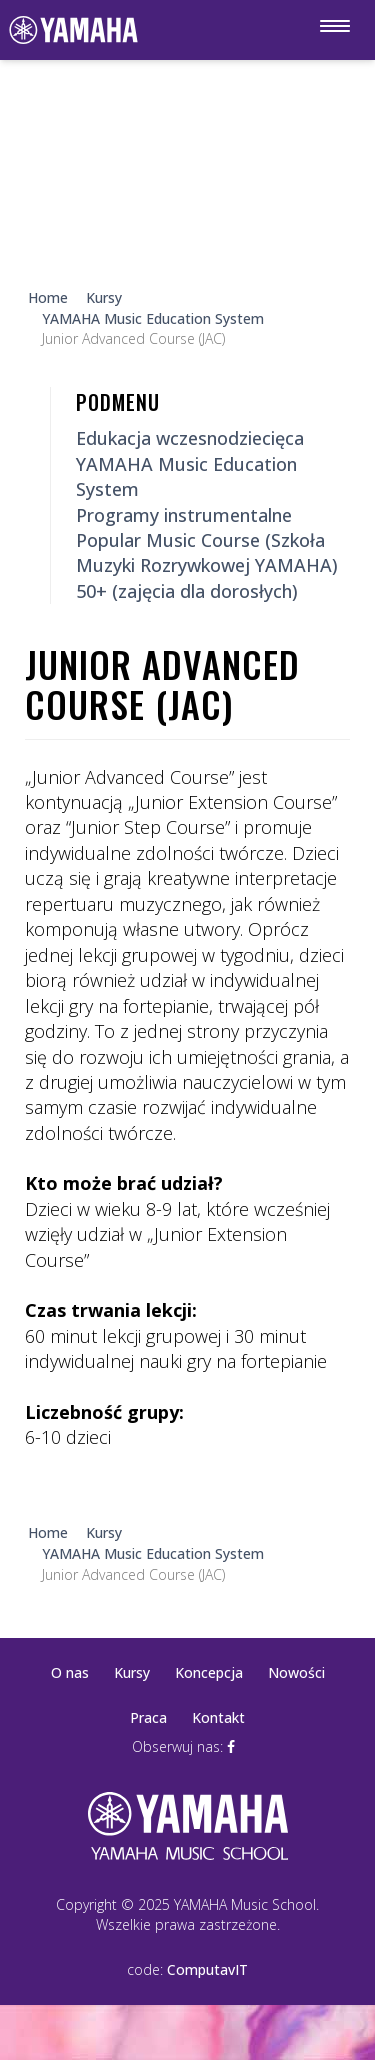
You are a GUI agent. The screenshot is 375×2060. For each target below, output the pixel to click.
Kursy (132, 1672)
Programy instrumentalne (184, 515)
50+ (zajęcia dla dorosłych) (187, 591)
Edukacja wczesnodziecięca (190, 438)
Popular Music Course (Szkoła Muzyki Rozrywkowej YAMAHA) (207, 552)
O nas (70, 1672)
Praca (148, 1717)
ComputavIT (207, 1969)
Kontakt (218, 1717)
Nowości (296, 1672)
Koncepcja (209, 1672)
